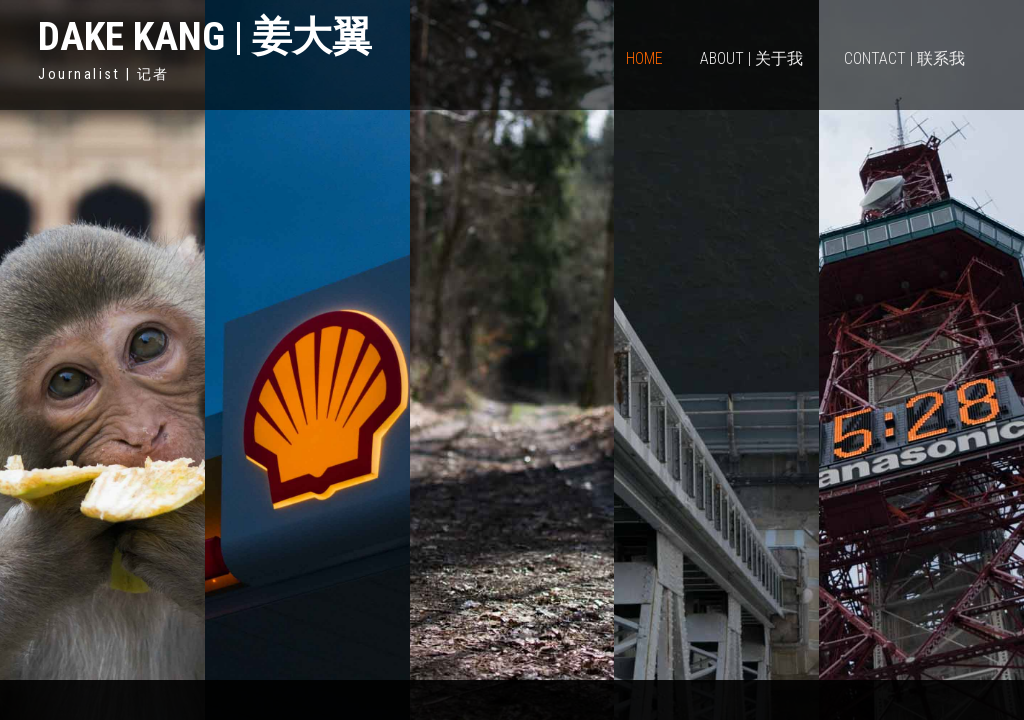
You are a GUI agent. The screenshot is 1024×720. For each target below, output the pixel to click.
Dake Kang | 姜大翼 (205, 36)
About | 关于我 (751, 58)
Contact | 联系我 (904, 58)
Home (644, 58)
